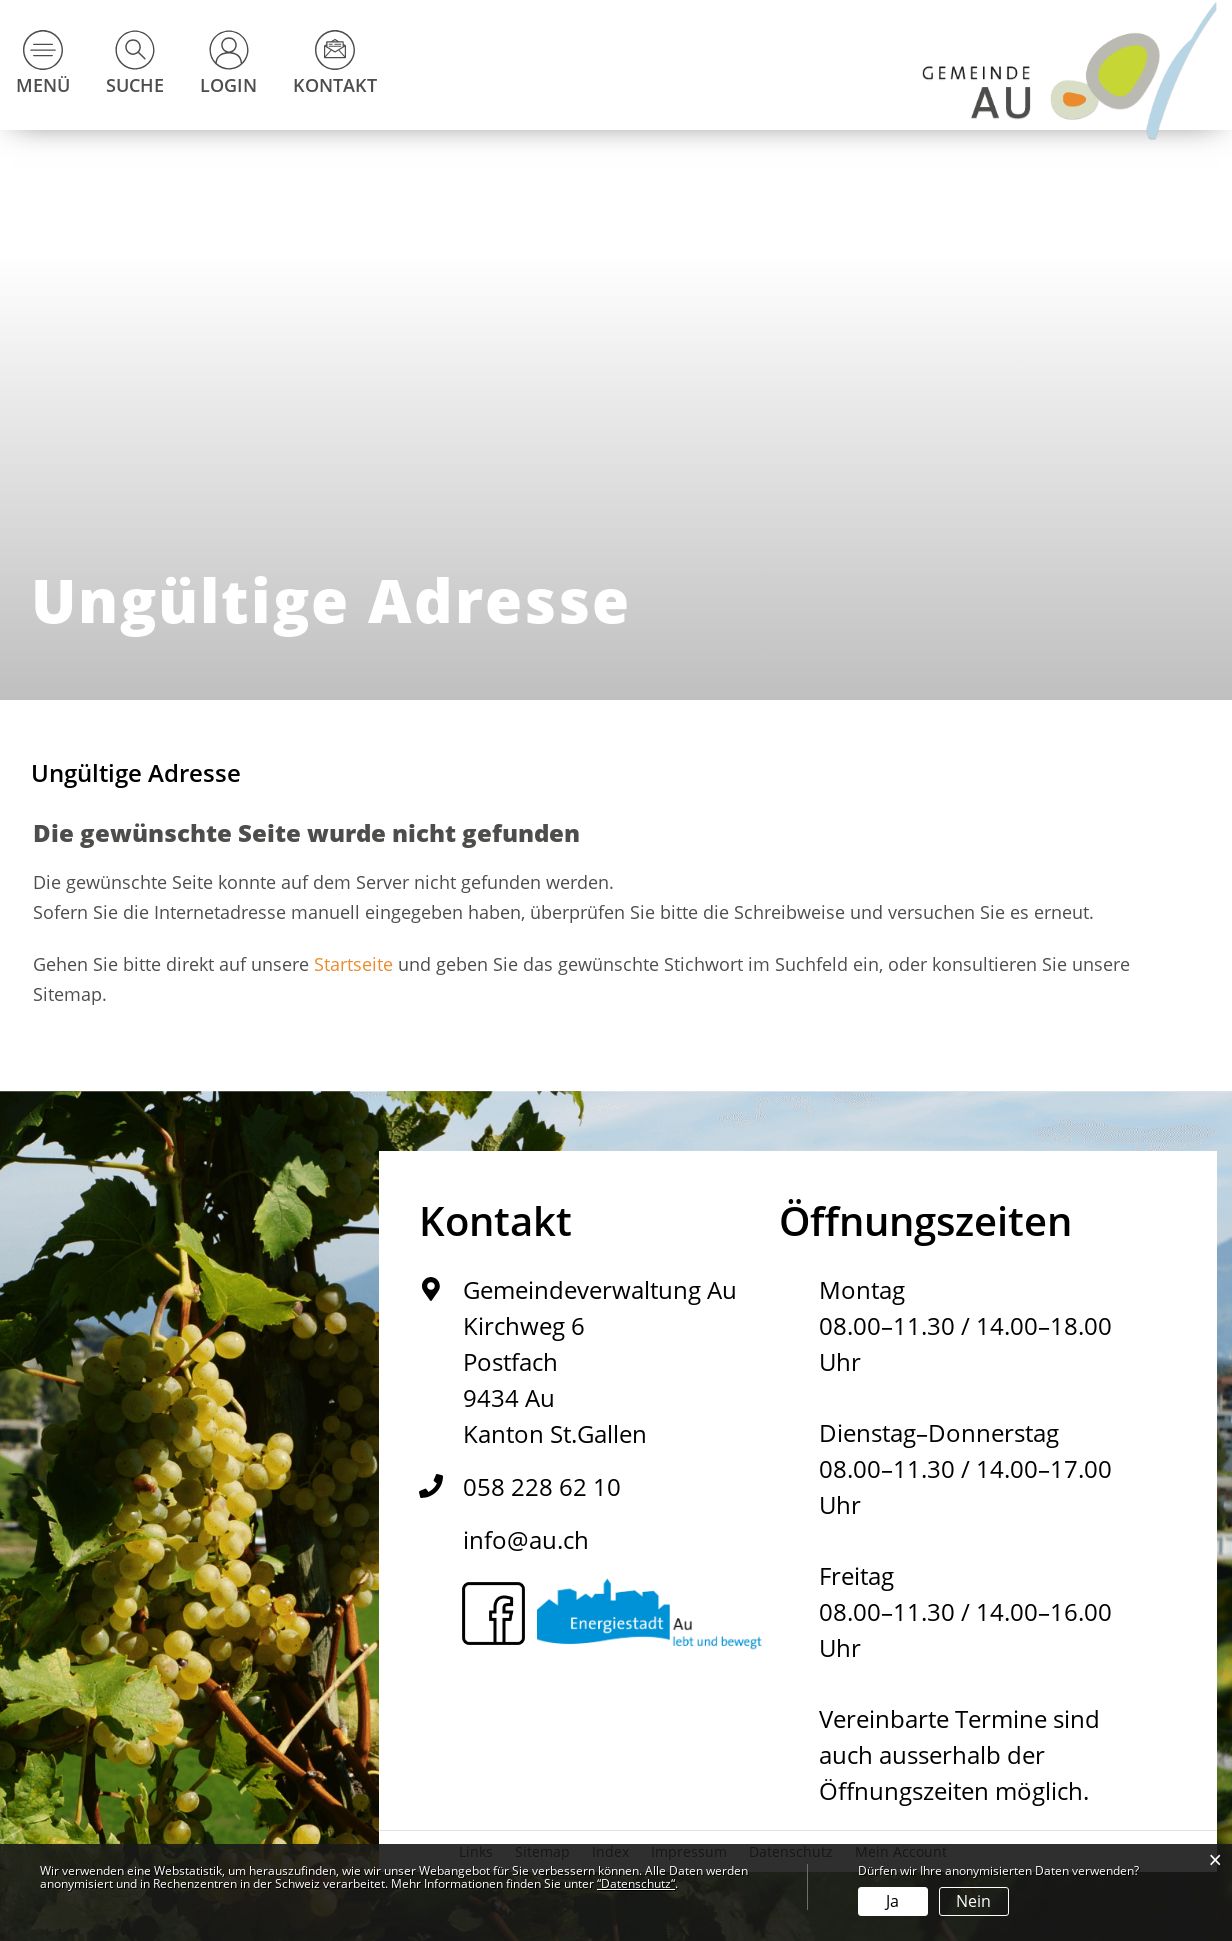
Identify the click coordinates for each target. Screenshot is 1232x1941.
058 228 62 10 (542, 1486)
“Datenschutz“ (636, 1883)
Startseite (353, 964)
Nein (973, 1901)
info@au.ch (526, 1539)
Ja (892, 1901)
